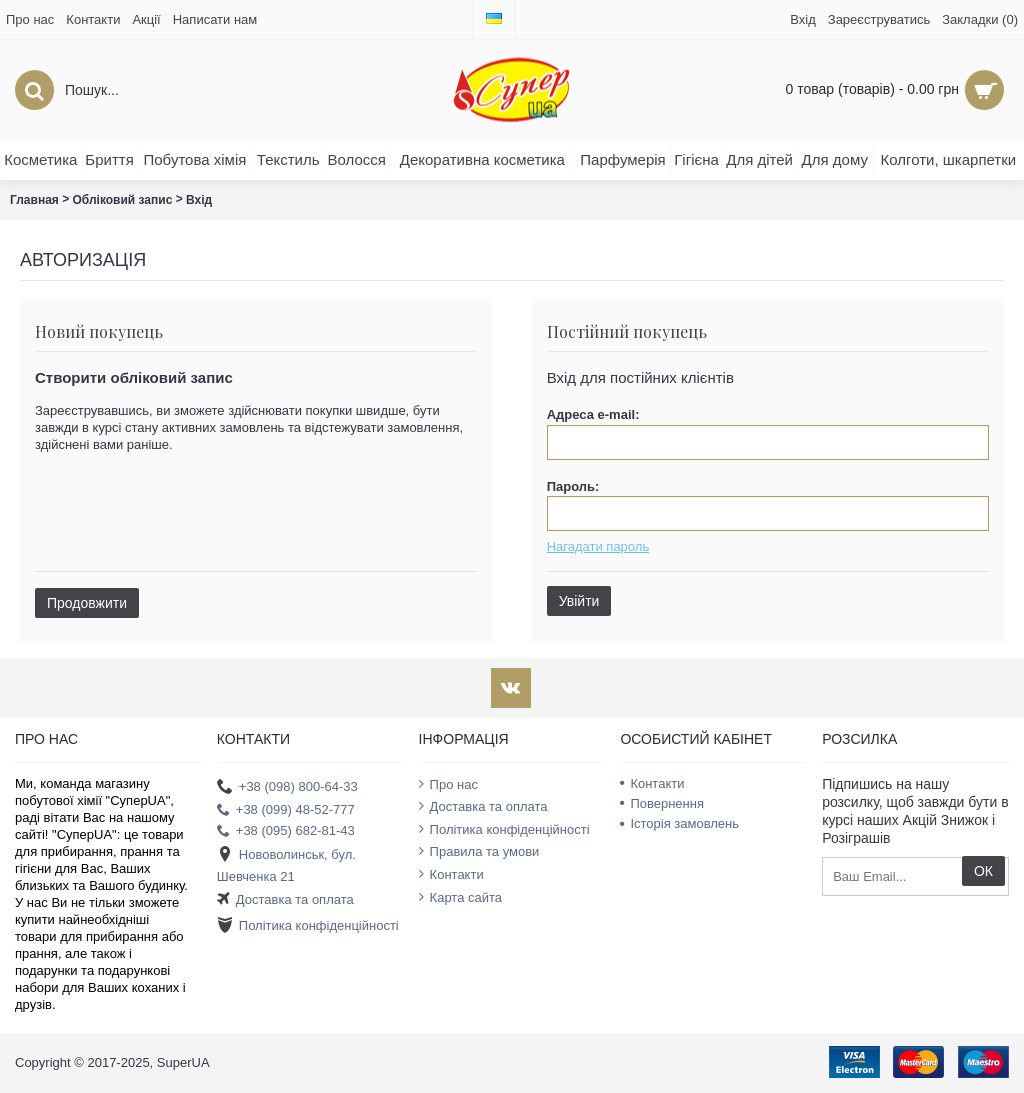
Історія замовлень (679, 823)
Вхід (199, 200)
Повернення (662, 803)
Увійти (579, 601)
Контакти (451, 874)
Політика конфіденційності (308, 926)
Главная (34, 200)
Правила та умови (479, 851)
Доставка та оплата (285, 900)
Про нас (448, 784)
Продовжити (87, 603)
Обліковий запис (123, 200)
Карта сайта (460, 897)
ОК (983, 871)
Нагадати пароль (598, 546)
